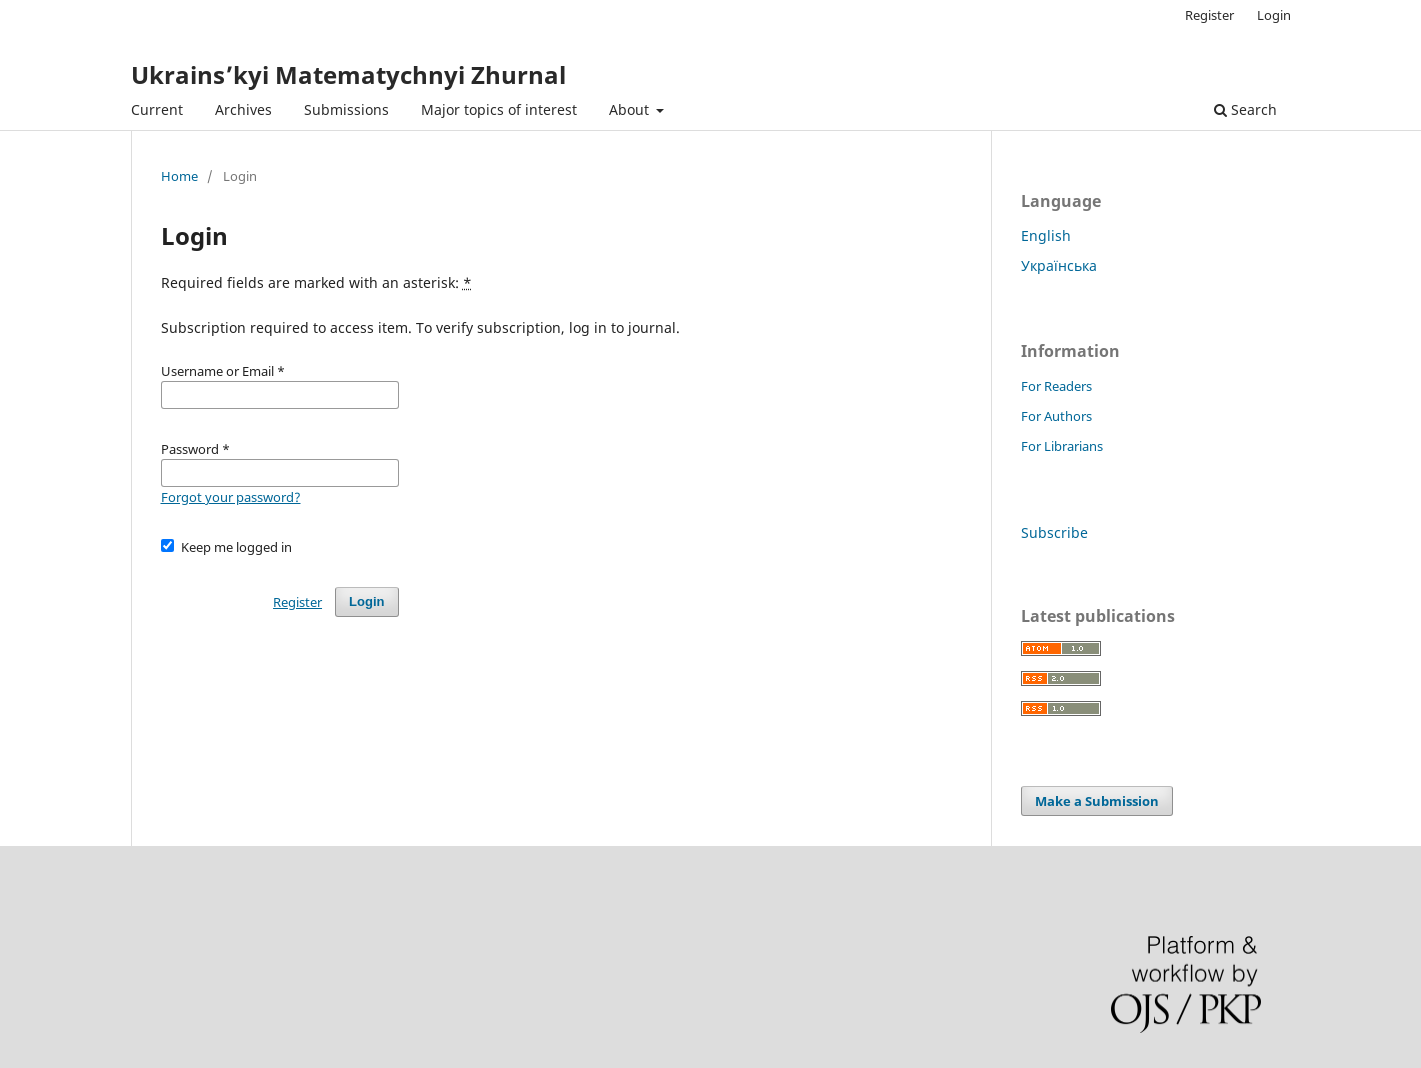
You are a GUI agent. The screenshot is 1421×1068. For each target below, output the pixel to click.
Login (1274, 15)
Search (1245, 109)
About (631, 109)
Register (1209, 15)
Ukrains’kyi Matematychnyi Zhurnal (348, 74)
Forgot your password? (231, 497)
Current (157, 109)
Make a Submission (1097, 801)
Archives (243, 109)
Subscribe (1054, 532)
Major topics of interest (499, 109)
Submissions (346, 109)
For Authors (1056, 416)
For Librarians (1062, 446)
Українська (1059, 265)
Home (179, 176)
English (1046, 235)
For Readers (1056, 386)
